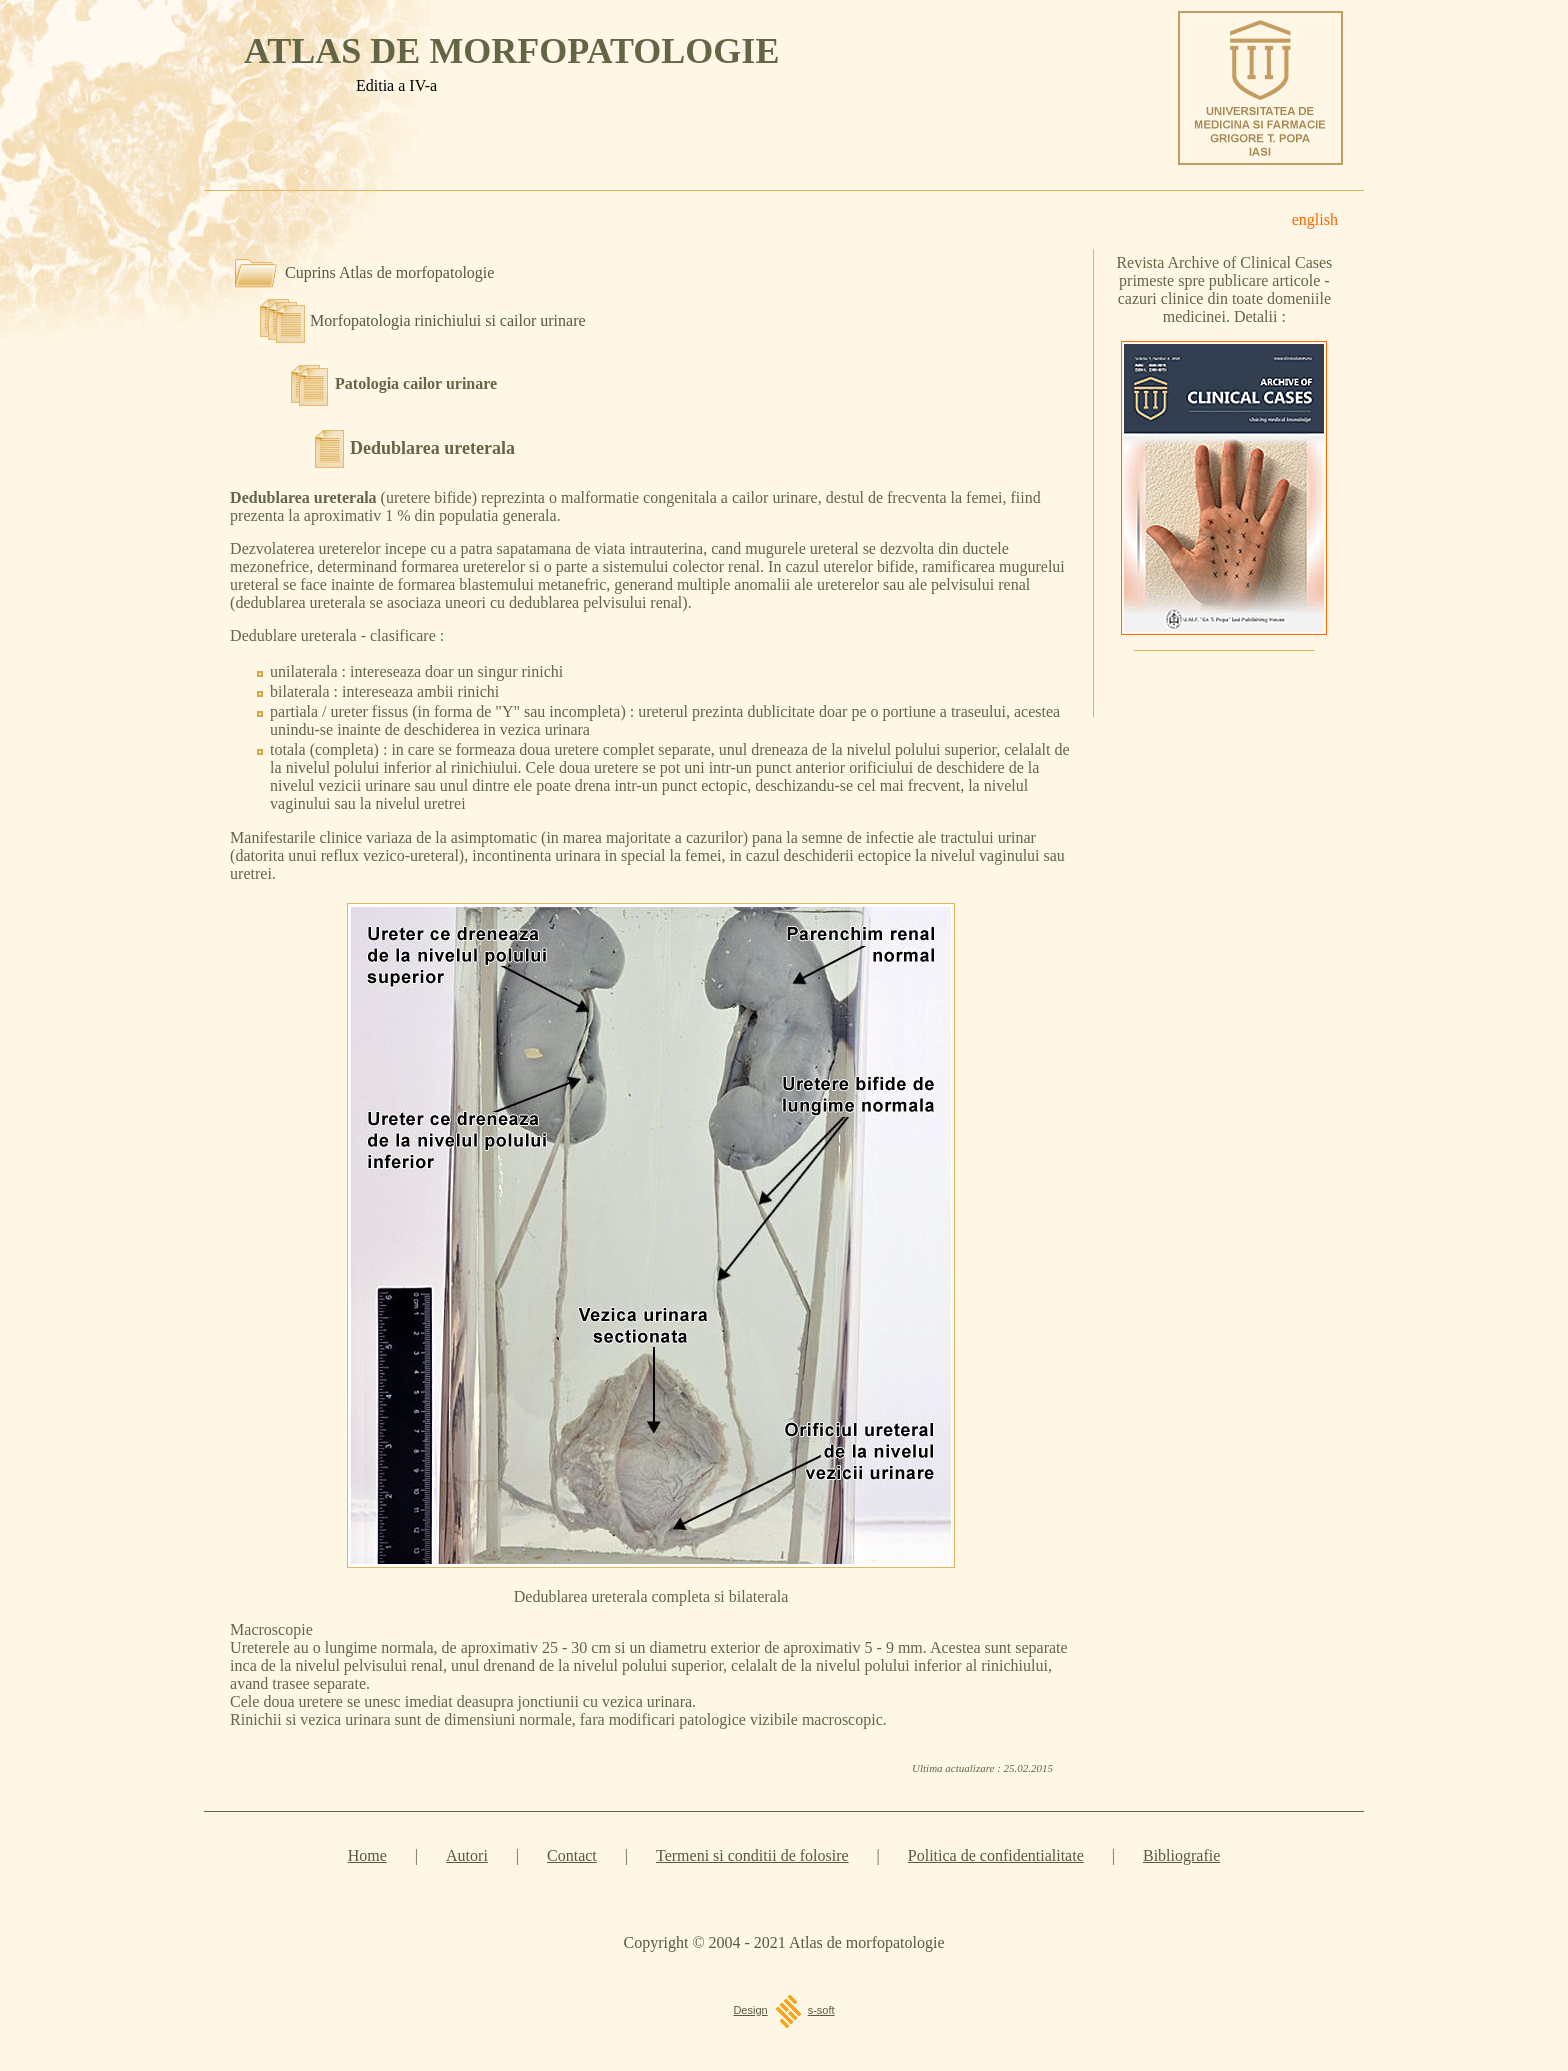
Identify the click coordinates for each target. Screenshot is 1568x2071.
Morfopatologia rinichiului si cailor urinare (447, 320)
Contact (572, 1855)
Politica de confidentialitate (996, 1855)
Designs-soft (783, 2010)
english (1315, 219)
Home (367, 1855)
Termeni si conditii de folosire (752, 1855)
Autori (467, 1855)
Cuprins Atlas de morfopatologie (389, 272)
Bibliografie (1181, 1855)
